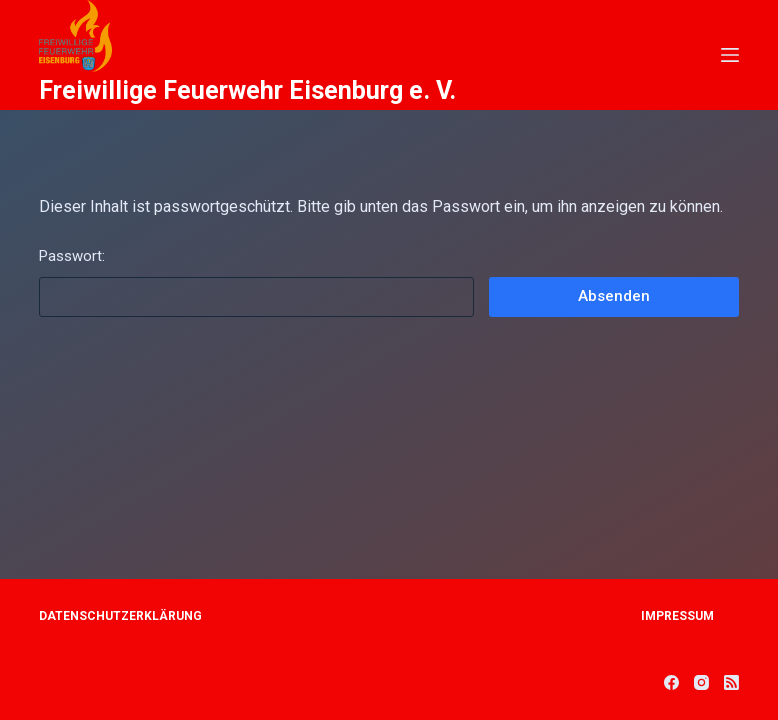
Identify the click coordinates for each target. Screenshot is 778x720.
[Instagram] (701, 682)
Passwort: (256, 282)
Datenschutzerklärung (120, 616)
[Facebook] (671, 682)
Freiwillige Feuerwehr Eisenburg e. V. (247, 90)
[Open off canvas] (730, 55)
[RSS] (731, 682)
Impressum (677, 616)
